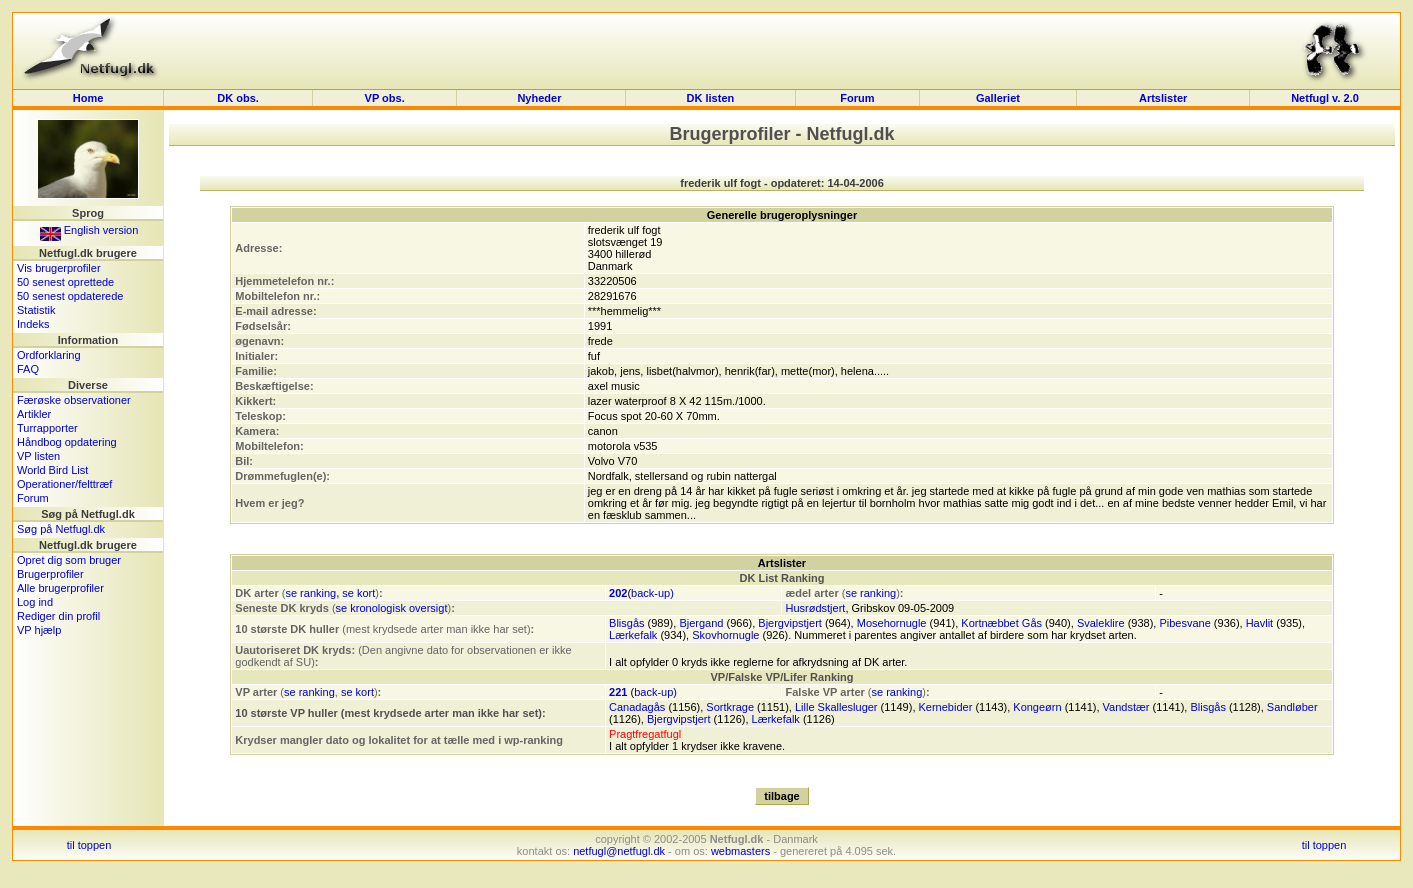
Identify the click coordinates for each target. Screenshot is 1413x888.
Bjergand (701, 623)
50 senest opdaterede (70, 296)
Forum (857, 98)
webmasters (740, 851)
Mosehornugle (892, 623)
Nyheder (540, 98)
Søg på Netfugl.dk (61, 529)
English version (89, 230)
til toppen (89, 845)
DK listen (711, 98)
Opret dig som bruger (69, 560)
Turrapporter (47, 428)
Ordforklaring (49, 355)
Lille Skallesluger (836, 707)
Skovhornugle (725, 635)
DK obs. (238, 98)
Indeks (33, 324)
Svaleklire (1101, 623)
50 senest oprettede (65, 282)
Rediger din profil (58, 616)
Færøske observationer (74, 400)
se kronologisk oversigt (392, 608)
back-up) (652, 593)
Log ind (35, 602)
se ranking (310, 593)
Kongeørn (1037, 707)
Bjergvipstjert (790, 623)
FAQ (28, 369)
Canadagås (637, 707)
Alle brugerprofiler (60, 588)
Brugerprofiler (50, 574)
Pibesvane (1184, 623)
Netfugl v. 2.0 (1325, 98)
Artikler (34, 414)
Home (88, 98)
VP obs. (385, 98)
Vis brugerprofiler (59, 268)
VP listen (38, 456)
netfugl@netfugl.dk (619, 851)
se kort (358, 593)
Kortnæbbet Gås (1001, 623)
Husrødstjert (815, 608)
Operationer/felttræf (64, 484)
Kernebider (946, 707)
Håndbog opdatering (67, 442)
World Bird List (52, 470)
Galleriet (998, 98)
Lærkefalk (633, 635)
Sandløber (1292, 707)
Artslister (1163, 98)
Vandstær (1126, 707)
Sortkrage (730, 707)
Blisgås (626, 623)
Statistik (36, 310)
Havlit (1260, 623)
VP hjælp (39, 630)
